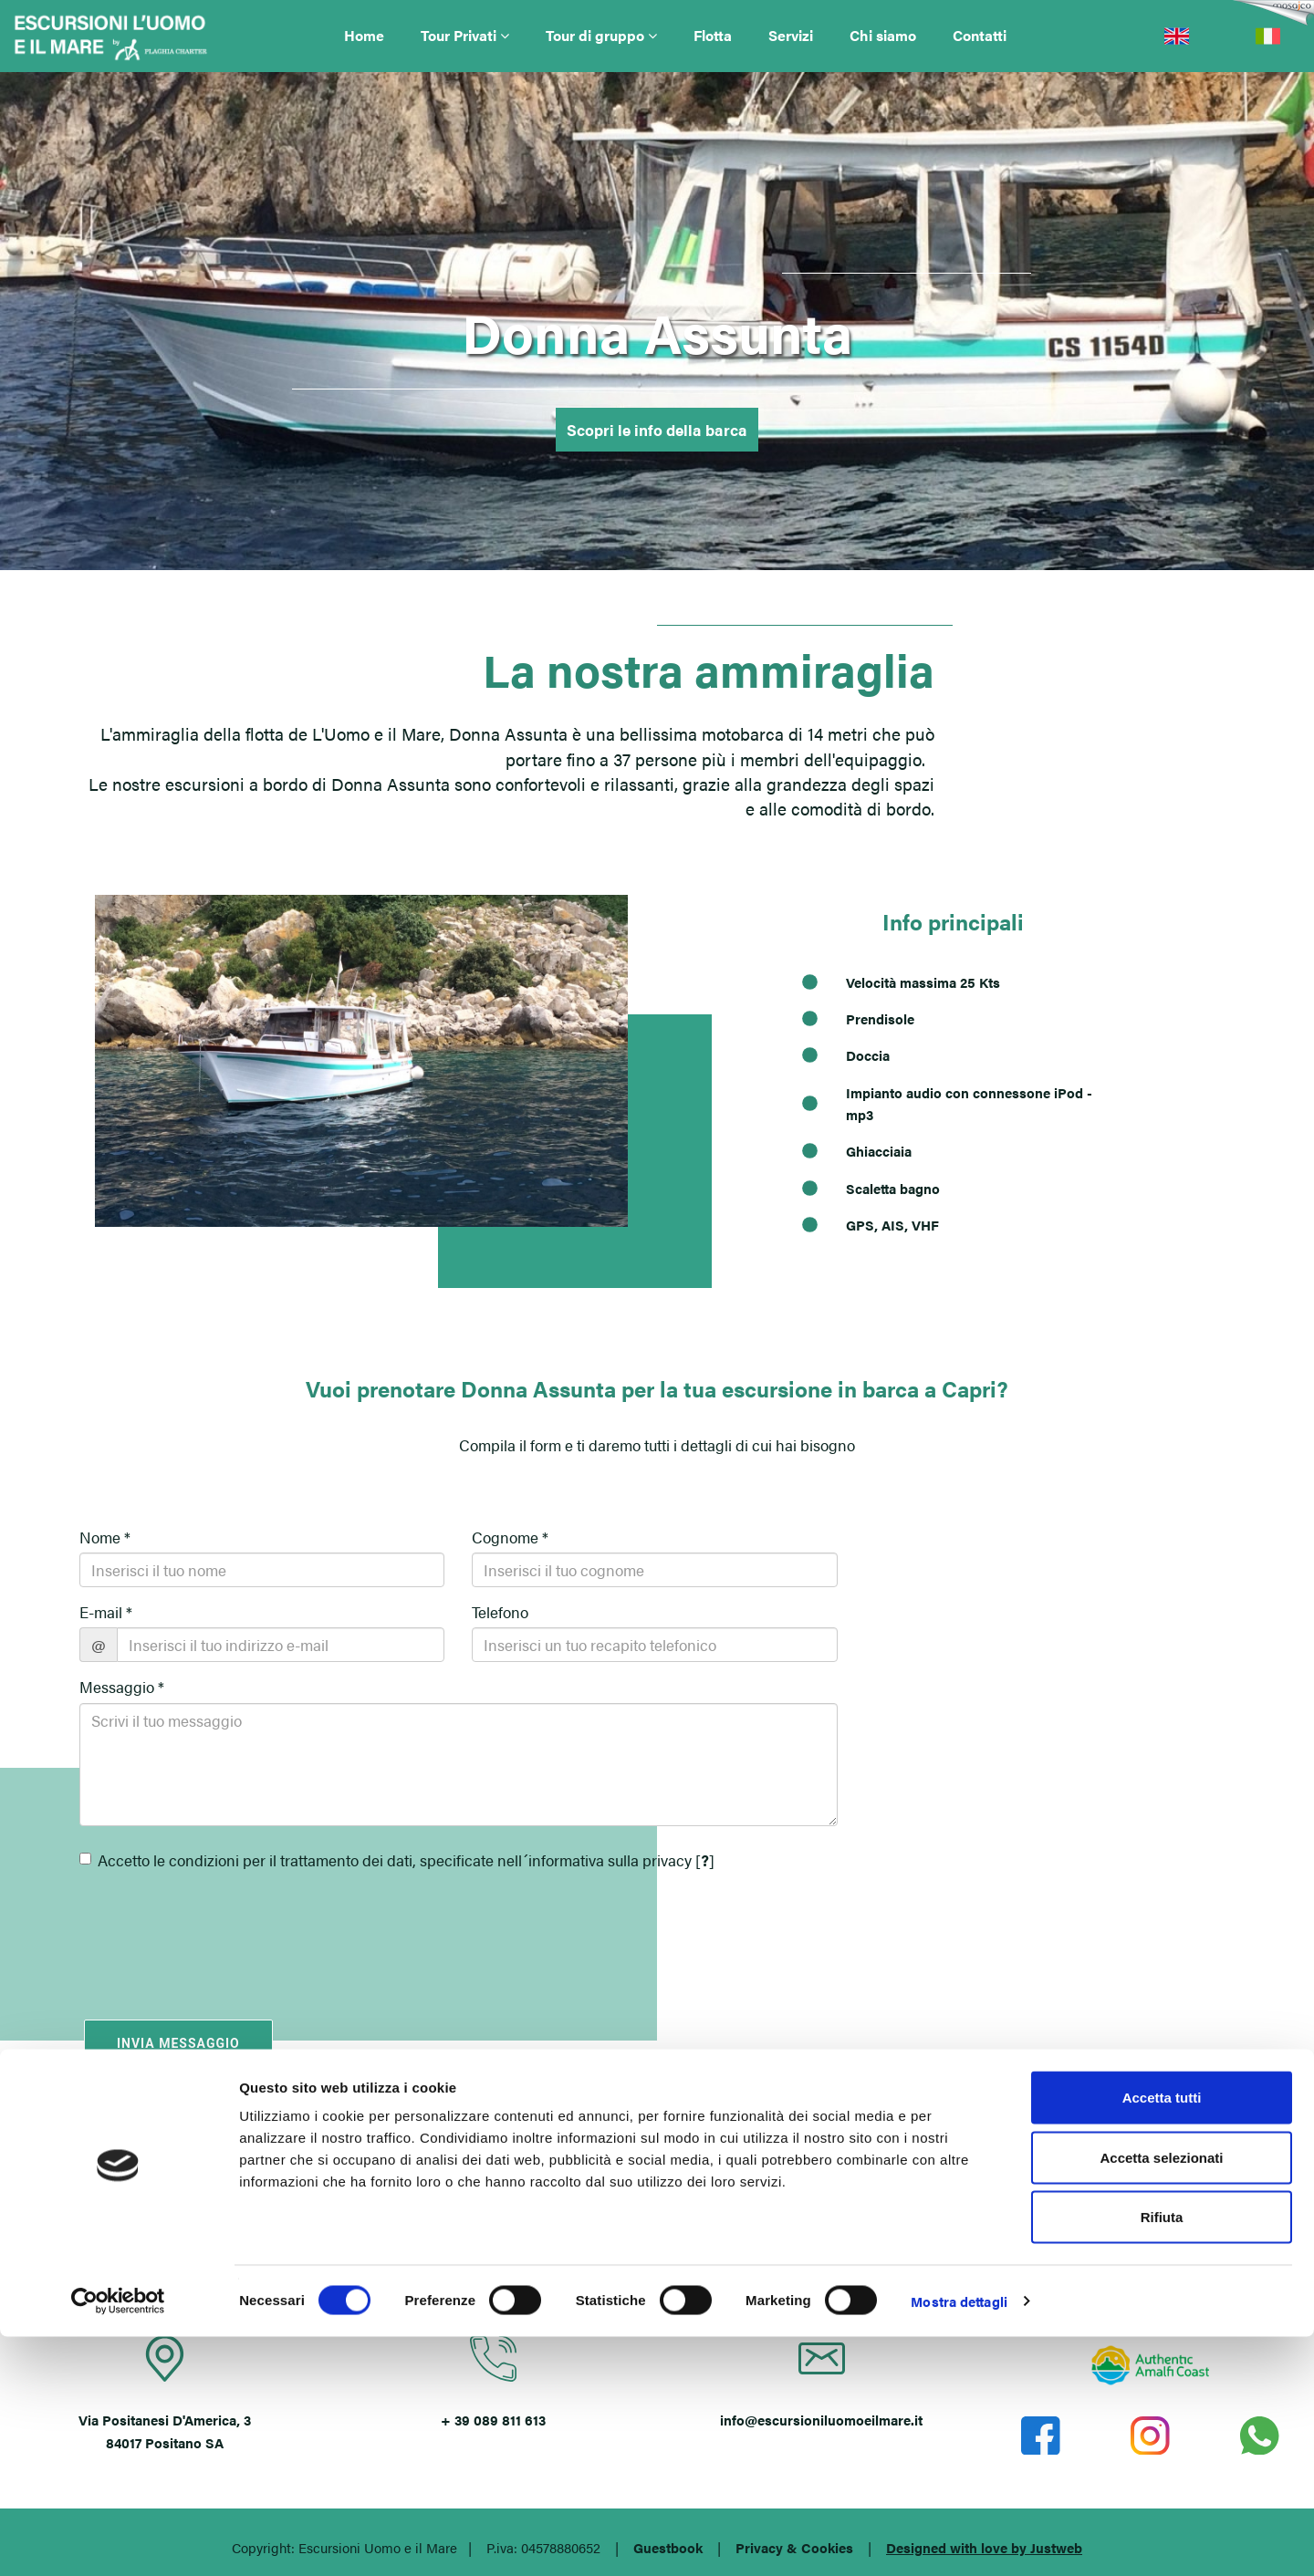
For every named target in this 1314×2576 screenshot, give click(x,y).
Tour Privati (465, 35)
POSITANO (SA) (657, 2200)
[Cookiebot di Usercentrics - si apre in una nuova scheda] (118, 2540)
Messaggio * (121, 1687)
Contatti (979, 35)
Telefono (500, 1612)
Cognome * (510, 1537)
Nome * (104, 1537)
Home (364, 35)
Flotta (713, 35)
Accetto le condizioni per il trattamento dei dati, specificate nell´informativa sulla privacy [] (396, 1860)
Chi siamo (883, 35)
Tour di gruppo (601, 35)
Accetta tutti (1162, 2336)
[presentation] (186, 1930)
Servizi (790, 35)
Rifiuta (1162, 2456)
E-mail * (105, 1612)
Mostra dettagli (959, 2540)
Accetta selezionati (1161, 2397)
